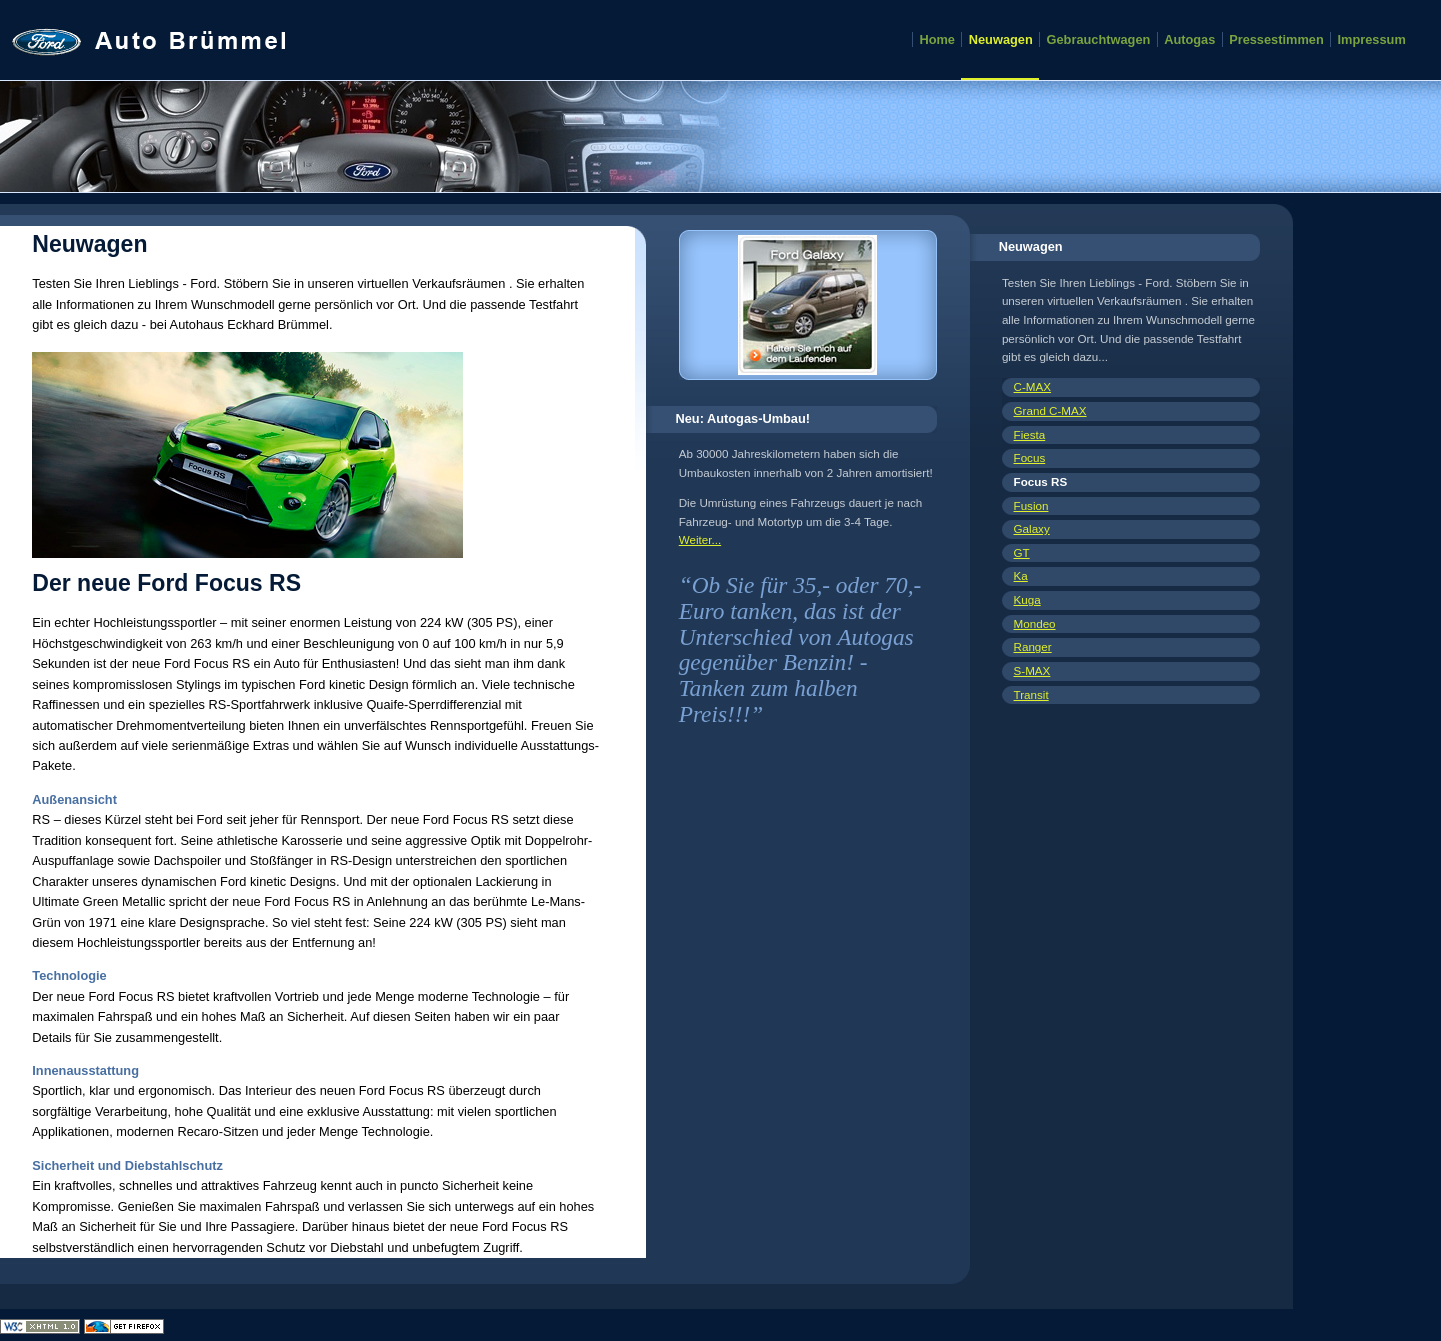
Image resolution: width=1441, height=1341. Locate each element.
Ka (1021, 575)
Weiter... (700, 539)
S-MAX (1032, 670)
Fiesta (1030, 434)
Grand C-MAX (1050, 410)
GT (1022, 552)
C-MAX (1032, 386)
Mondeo (1035, 623)
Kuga (1027, 599)
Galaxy (1032, 528)
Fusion (1031, 505)
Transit (1031, 694)
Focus (1030, 457)
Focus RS (1041, 481)
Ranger (1033, 646)
